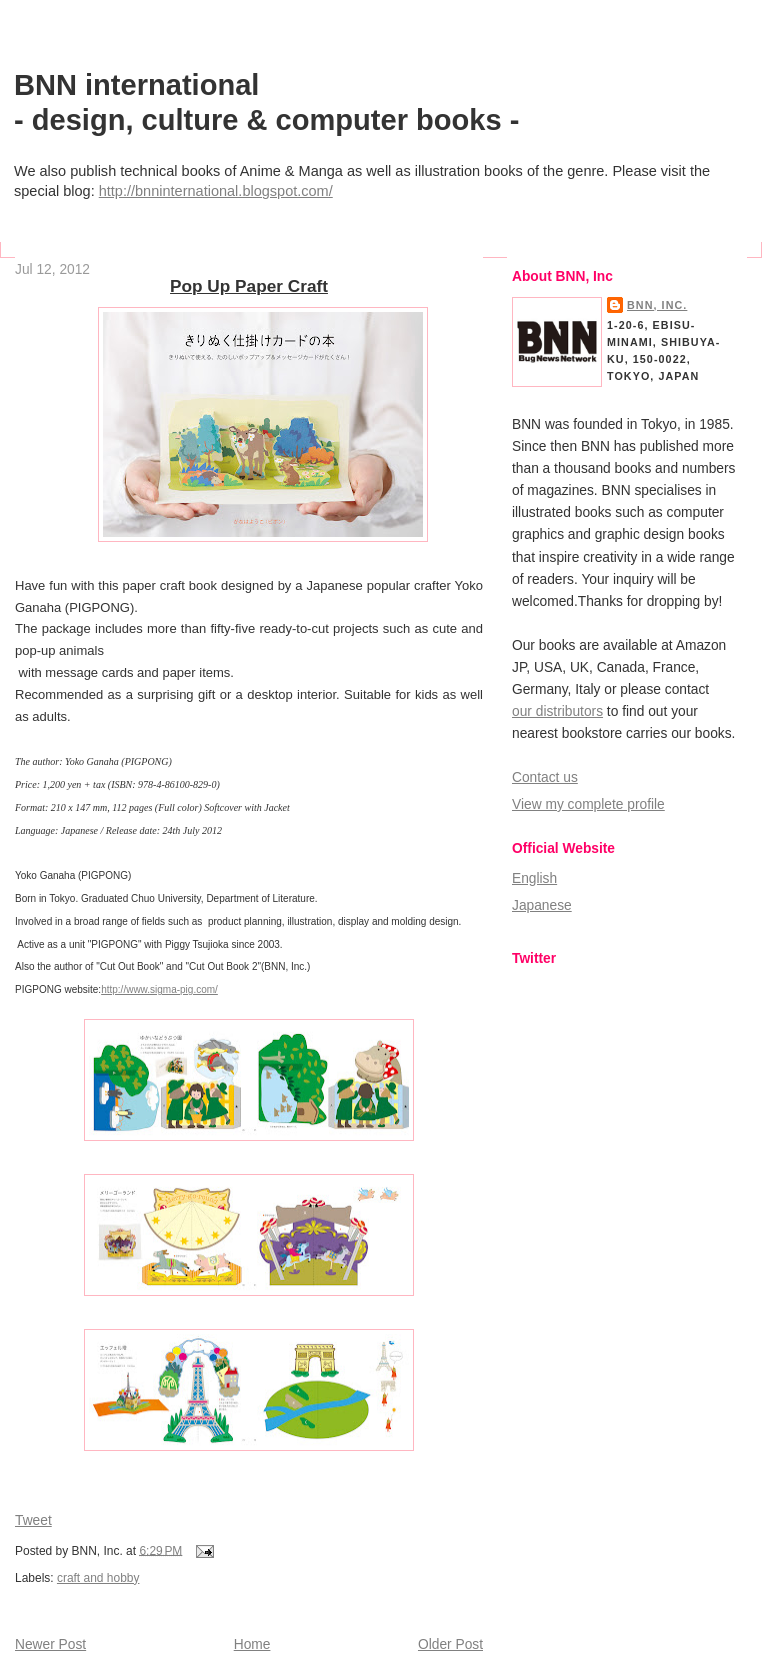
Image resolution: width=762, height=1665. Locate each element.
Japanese (542, 905)
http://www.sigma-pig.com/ (159, 989)
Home (252, 1644)
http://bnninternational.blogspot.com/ (216, 191)
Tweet (33, 1520)
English (534, 878)
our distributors (557, 711)
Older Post (450, 1644)
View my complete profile (588, 804)
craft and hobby (98, 1578)
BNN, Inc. (657, 305)
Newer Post (50, 1644)
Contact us (545, 777)
